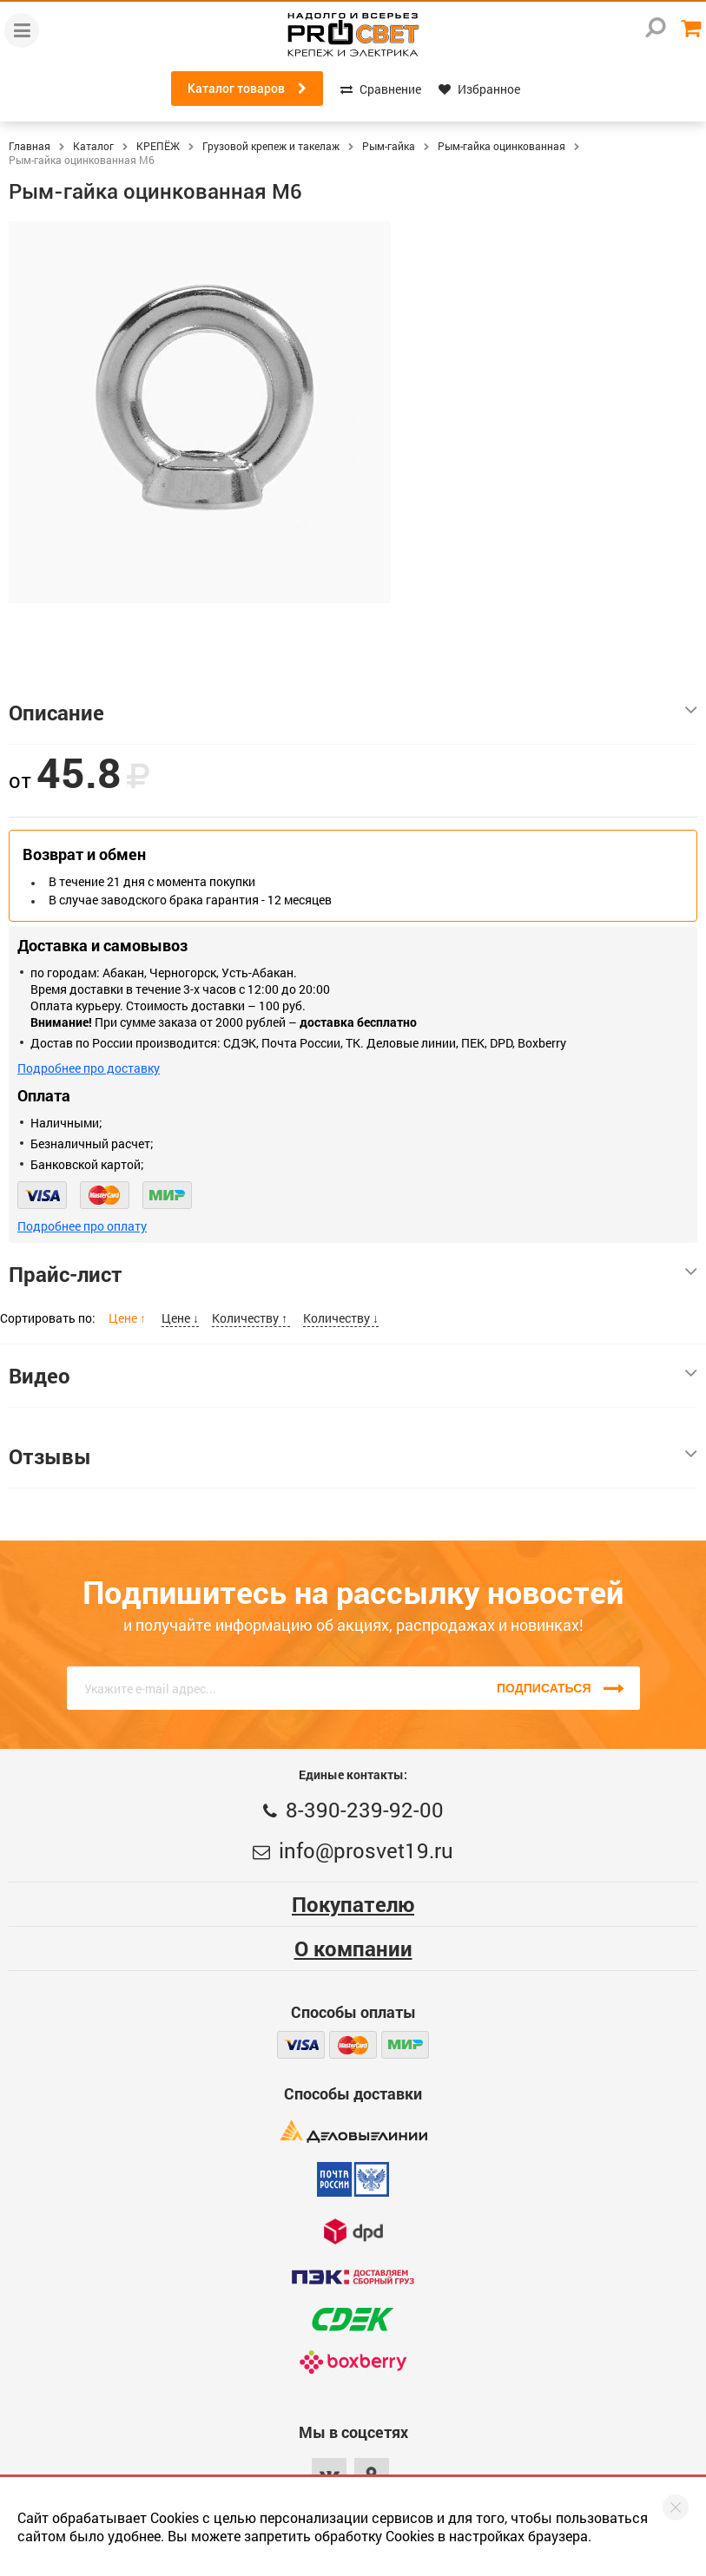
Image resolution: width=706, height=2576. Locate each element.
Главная (29, 146)
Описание (353, 712)
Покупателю (353, 1904)
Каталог (93, 146)
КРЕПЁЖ (158, 146)
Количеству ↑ (251, 1318)
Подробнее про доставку (88, 1068)
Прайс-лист (353, 1274)
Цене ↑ (128, 1318)
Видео (353, 1376)
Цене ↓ (180, 1318)
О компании (353, 1948)
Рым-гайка (388, 146)
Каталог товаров (247, 88)
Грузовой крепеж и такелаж (271, 146)
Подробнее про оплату (82, 1226)
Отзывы (353, 1456)
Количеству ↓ (341, 1318)
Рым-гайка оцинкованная (501, 146)
